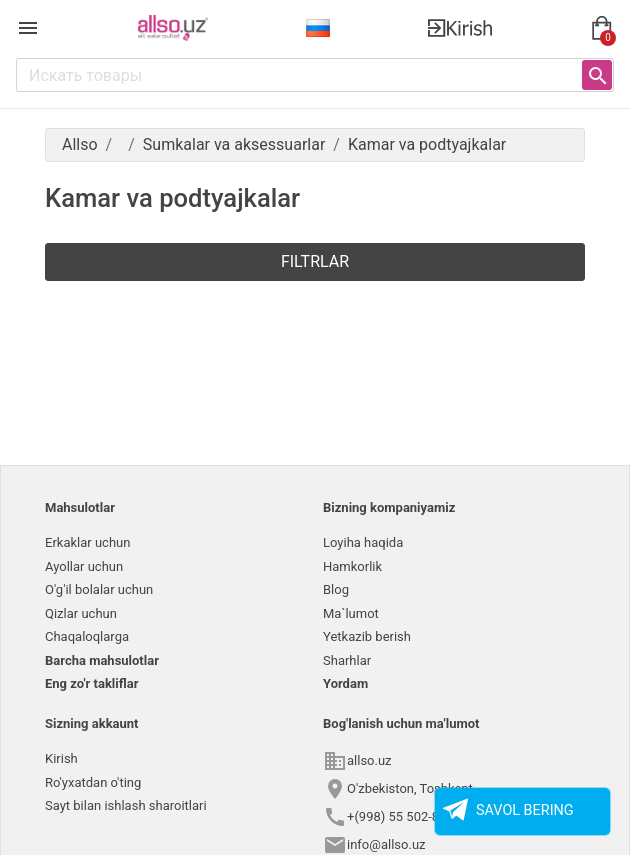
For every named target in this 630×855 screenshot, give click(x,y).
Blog (336, 589)
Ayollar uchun (84, 566)
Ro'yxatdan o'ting (93, 782)
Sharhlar (347, 660)
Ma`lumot (351, 613)
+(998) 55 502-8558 (404, 816)
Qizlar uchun (81, 613)
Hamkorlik (352, 566)
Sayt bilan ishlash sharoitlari (126, 805)
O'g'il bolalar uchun (99, 589)
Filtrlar (315, 261)
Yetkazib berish (367, 636)
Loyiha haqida (363, 542)
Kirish (61, 758)
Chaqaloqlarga (87, 636)
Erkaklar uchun (87, 542)
